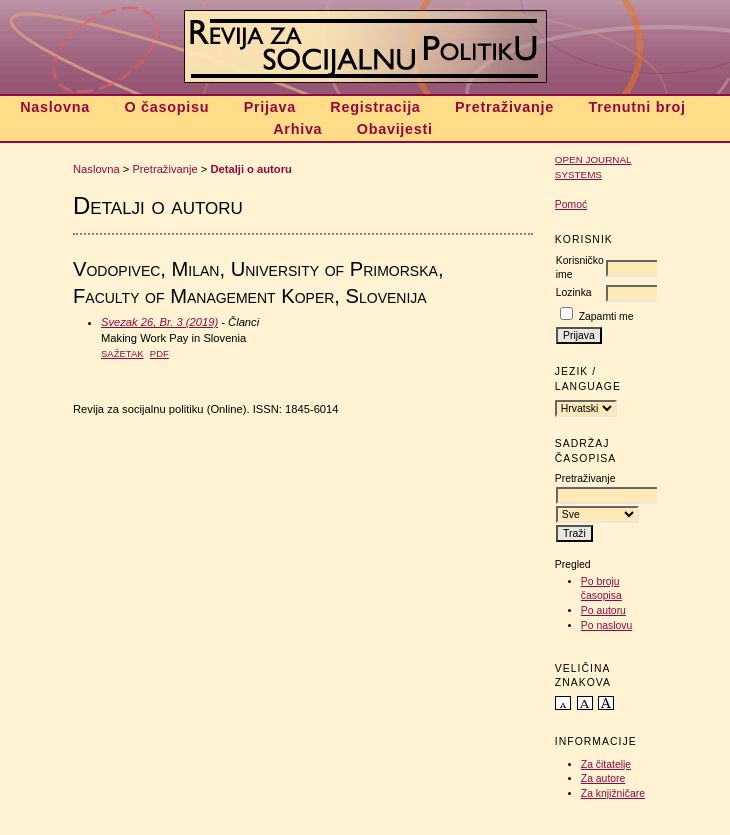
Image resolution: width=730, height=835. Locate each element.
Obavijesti (395, 129)
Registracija (375, 107)
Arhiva (297, 129)
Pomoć (571, 204)
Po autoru (603, 610)
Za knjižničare (613, 793)
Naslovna (55, 107)
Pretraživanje (504, 107)
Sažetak (122, 353)
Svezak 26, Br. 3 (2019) (159, 322)
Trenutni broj (636, 107)
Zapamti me (606, 316)
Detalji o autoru (250, 169)
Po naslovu (606, 625)
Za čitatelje (606, 764)
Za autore (603, 778)
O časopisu (166, 107)
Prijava (270, 107)
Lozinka (574, 292)
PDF (159, 353)
